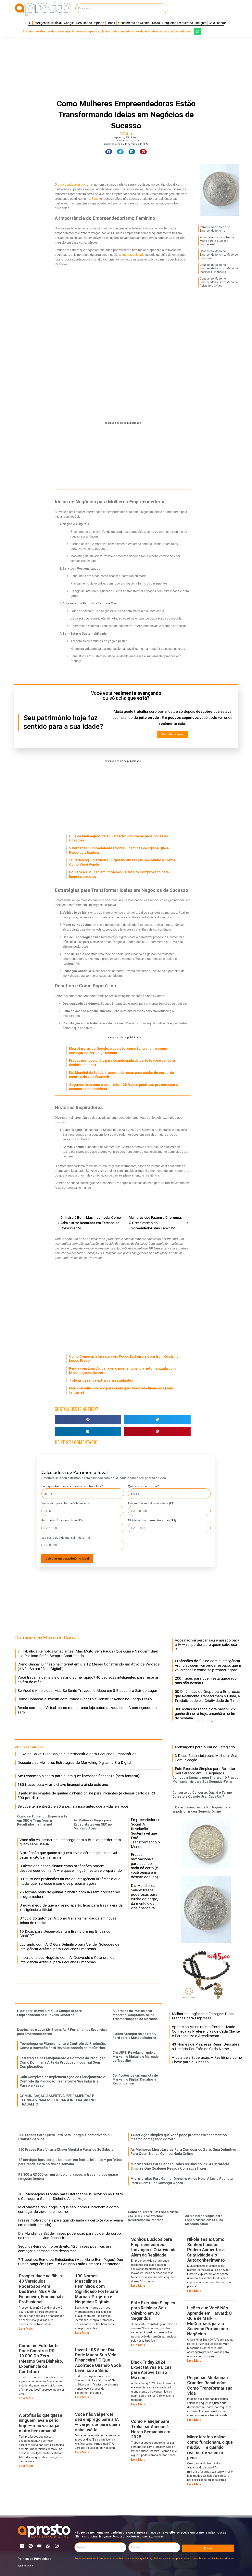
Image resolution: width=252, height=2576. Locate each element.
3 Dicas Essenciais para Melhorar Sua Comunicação (206, 1757)
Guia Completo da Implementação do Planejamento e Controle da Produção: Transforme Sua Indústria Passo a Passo (62, 2081)
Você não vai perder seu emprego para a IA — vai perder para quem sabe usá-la (70, 1842)
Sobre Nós (25, 2566)
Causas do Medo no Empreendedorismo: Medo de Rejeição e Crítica (219, 282)
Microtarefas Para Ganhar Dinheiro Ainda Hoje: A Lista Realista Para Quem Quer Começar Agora (182, 2180)
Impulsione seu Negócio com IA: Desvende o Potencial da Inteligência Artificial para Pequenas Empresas (66, 1959)
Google (69, 23)
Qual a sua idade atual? (143, 1486)
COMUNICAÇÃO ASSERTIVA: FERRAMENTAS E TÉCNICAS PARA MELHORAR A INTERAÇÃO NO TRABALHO (58, 2100)
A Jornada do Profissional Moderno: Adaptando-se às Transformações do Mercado (135, 2015)
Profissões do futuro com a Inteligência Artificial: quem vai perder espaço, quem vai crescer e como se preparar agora (208, 1665)
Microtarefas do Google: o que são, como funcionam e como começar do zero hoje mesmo (68, 2209)
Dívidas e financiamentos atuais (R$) (152, 1520)
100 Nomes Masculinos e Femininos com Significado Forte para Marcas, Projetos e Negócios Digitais (96, 2288)
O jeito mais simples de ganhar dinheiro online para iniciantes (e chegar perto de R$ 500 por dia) (86, 1795)
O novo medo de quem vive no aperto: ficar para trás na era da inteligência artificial (71, 1907)
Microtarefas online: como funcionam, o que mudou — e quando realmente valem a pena (210, 2447)
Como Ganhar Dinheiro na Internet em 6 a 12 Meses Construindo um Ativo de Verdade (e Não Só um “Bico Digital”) (88, 1666)
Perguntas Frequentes (177, 23)
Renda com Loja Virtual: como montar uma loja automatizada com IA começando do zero (87, 1709)
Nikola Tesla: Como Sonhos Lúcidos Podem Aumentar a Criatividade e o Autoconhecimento (206, 2250)
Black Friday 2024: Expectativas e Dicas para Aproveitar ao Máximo (151, 2370)
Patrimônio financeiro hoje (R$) (61, 1520)
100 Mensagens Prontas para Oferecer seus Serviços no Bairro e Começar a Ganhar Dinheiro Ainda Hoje (70, 2196)
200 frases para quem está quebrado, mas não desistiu (206, 1680)
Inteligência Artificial (48, 23)
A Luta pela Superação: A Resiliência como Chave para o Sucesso (207, 2059)
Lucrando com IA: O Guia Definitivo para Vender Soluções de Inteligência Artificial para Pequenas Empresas (69, 1946)
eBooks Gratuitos (29, 1747)
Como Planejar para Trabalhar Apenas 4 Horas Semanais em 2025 (150, 2429)
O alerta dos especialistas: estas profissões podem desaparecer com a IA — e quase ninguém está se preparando (70, 1868)
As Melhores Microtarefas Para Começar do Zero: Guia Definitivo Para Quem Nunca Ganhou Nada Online (183, 2151)
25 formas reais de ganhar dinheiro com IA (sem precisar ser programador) (69, 1894)
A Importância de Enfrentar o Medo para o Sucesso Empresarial (218, 241)
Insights (201, 23)
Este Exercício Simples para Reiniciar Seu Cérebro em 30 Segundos (205, 1770)
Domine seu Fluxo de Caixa (46, 1638)
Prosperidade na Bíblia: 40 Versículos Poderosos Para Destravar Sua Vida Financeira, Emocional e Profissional (42, 2288)
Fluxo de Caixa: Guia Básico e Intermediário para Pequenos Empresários (77, 1754)
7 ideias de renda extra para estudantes (101, 1380)
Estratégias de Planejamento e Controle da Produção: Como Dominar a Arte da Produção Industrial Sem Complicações (63, 2062)
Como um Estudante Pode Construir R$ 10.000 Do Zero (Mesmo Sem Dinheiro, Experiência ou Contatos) (41, 2358)
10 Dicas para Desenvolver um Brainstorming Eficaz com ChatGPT (66, 1933)
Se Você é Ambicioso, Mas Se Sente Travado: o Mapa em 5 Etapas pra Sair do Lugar (87, 1690)
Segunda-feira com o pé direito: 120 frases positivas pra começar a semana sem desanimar (64, 2248)
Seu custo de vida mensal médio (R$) (65, 1537)
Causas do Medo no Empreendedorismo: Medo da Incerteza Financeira (219, 268)
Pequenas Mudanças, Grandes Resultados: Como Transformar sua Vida (210, 2385)
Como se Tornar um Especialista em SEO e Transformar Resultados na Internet (42, 1820)
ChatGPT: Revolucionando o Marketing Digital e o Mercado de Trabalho (136, 2056)
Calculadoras (218, 23)
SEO (28, 23)
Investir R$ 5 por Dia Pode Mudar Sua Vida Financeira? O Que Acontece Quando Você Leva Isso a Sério (98, 2360)
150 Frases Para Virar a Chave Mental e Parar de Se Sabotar (66, 2149)
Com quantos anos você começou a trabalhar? (72, 1486)
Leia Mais (26, 2328)
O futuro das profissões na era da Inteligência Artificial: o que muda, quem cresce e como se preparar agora (69, 1881)
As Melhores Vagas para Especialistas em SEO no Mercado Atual (93, 1824)
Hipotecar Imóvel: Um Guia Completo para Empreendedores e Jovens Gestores (49, 2013)
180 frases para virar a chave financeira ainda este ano (63, 1784)
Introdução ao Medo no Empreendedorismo (215, 228)
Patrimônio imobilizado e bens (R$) (151, 1503)
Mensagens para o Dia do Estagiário (205, 1747)
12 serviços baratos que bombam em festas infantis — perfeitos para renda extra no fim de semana (70, 2162)
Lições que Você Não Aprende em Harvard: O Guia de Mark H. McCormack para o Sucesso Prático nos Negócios (209, 2320)
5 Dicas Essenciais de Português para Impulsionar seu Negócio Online (201, 1809)
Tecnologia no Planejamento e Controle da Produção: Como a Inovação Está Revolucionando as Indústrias (63, 2045)
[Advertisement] (202, 7)
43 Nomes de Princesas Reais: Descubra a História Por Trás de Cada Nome (205, 2046)
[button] (108, 151)
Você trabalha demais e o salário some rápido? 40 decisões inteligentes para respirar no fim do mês (88, 1679)
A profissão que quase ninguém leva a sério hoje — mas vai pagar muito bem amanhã (68, 1855)
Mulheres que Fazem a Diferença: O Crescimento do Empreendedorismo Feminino (159, 1222)
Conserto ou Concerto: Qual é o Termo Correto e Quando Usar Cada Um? (202, 1794)
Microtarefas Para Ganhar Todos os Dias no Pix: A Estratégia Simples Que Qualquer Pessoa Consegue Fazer (180, 2166)
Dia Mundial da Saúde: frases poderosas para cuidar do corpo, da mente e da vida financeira (144, 1896)
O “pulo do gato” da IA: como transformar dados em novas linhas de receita (67, 1920)
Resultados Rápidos (90, 23)
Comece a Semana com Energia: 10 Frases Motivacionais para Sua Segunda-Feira (205, 1779)
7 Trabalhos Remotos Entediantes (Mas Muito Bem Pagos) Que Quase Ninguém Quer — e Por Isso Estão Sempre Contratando (88, 1653)
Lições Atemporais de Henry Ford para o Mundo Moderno (134, 2036)
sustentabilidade (133, 255)
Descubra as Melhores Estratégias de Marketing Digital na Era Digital (74, 1762)
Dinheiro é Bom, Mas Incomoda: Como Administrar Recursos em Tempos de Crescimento (88, 1222)
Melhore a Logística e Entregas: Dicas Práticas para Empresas (203, 2016)
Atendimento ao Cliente (134, 23)
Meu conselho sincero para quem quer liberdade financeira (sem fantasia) (78, 1776)
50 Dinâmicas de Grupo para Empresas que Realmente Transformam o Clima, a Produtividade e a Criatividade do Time (207, 1696)
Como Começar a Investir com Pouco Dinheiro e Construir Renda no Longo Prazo (85, 1699)
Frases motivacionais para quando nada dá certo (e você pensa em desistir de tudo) (144, 1865)
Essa (95, 199)
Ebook (111, 23)
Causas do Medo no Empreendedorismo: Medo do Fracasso (219, 254)
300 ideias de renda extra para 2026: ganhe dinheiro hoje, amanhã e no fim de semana (205, 1713)
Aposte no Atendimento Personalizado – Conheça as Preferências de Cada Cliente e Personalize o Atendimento (206, 2031)
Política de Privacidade (34, 2559)
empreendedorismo (71, 184)
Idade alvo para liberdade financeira (65, 1503)
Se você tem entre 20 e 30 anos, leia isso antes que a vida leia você (73, 1806)
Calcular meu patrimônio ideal (67, 1558)
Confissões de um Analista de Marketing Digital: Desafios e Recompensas (135, 2079)
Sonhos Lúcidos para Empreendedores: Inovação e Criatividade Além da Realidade (154, 2247)
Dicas (156, 23)
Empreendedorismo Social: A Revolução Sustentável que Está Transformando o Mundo (147, 1833)
